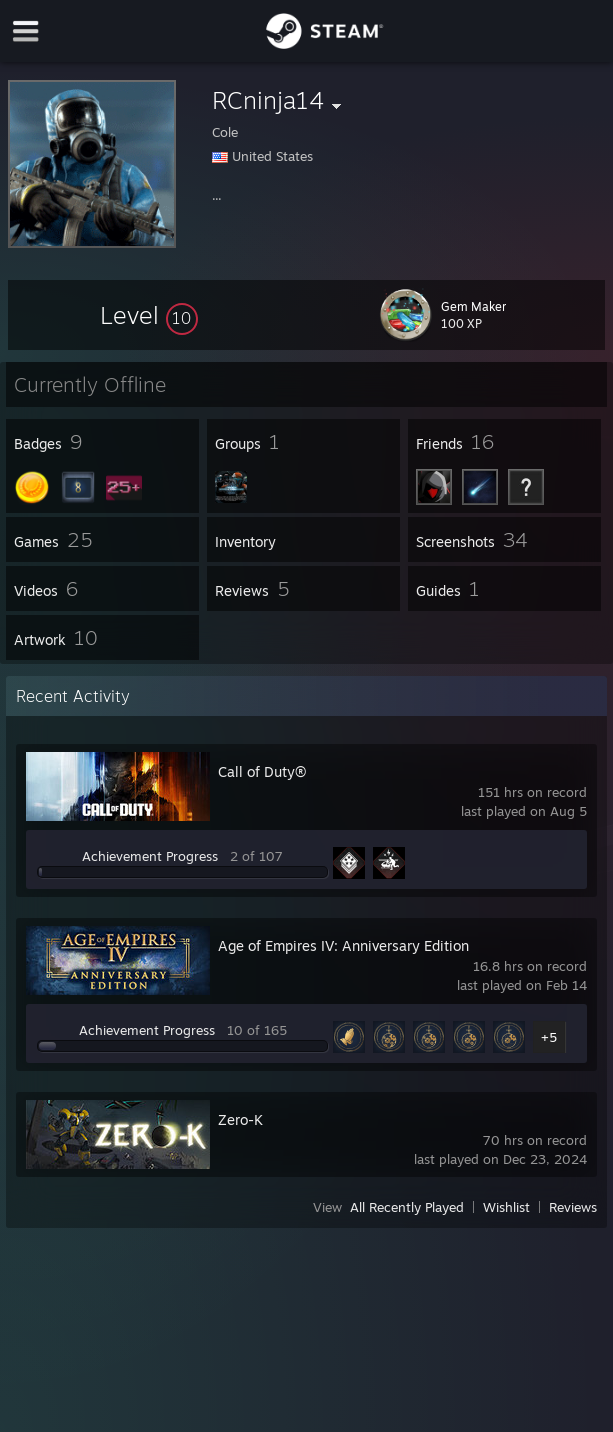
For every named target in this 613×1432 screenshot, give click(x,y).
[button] (149, 315)
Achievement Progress (150, 856)
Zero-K (240, 1119)
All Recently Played (407, 1207)
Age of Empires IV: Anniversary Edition (343, 945)
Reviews (573, 1207)
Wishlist (506, 1207)
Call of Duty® (262, 771)
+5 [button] (549, 1037)
